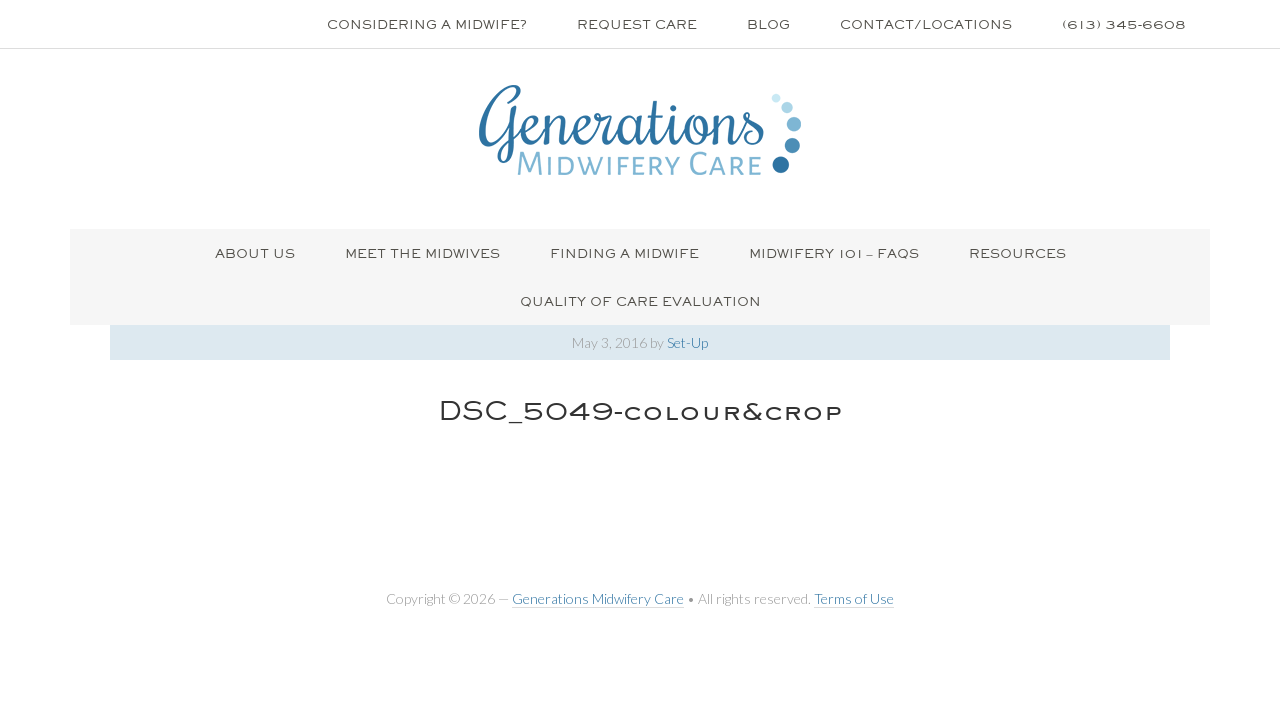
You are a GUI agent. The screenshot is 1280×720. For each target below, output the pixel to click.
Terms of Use (854, 598)
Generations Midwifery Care (598, 598)
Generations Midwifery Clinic (640, 130)
